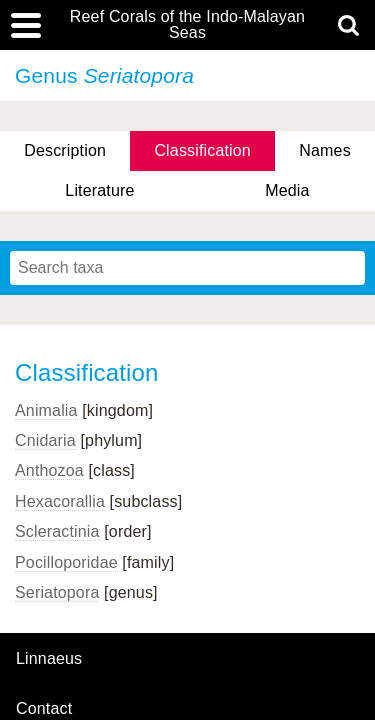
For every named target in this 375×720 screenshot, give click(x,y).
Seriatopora (57, 592)
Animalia (46, 410)
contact (44, 708)
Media (287, 190)
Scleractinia (57, 531)
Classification (202, 150)
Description (65, 150)
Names (324, 150)
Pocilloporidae (66, 562)
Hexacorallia (60, 501)
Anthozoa (49, 470)
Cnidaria (45, 440)
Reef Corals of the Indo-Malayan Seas (187, 25)
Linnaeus (49, 659)
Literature (99, 190)
